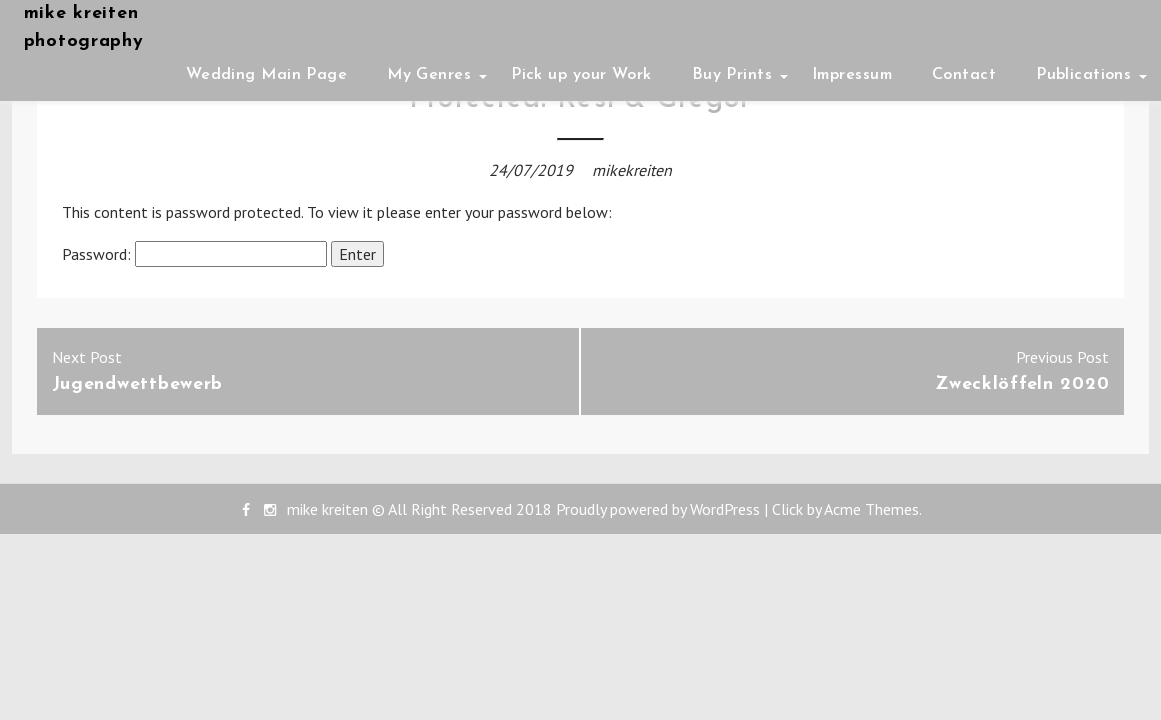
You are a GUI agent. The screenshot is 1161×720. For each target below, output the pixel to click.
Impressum (852, 75)
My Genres (429, 75)
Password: (194, 254)
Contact (964, 75)
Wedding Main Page (266, 75)
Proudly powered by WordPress (658, 509)
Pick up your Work (581, 75)
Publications (1083, 75)
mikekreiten (632, 170)
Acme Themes (871, 509)
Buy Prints (732, 75)
